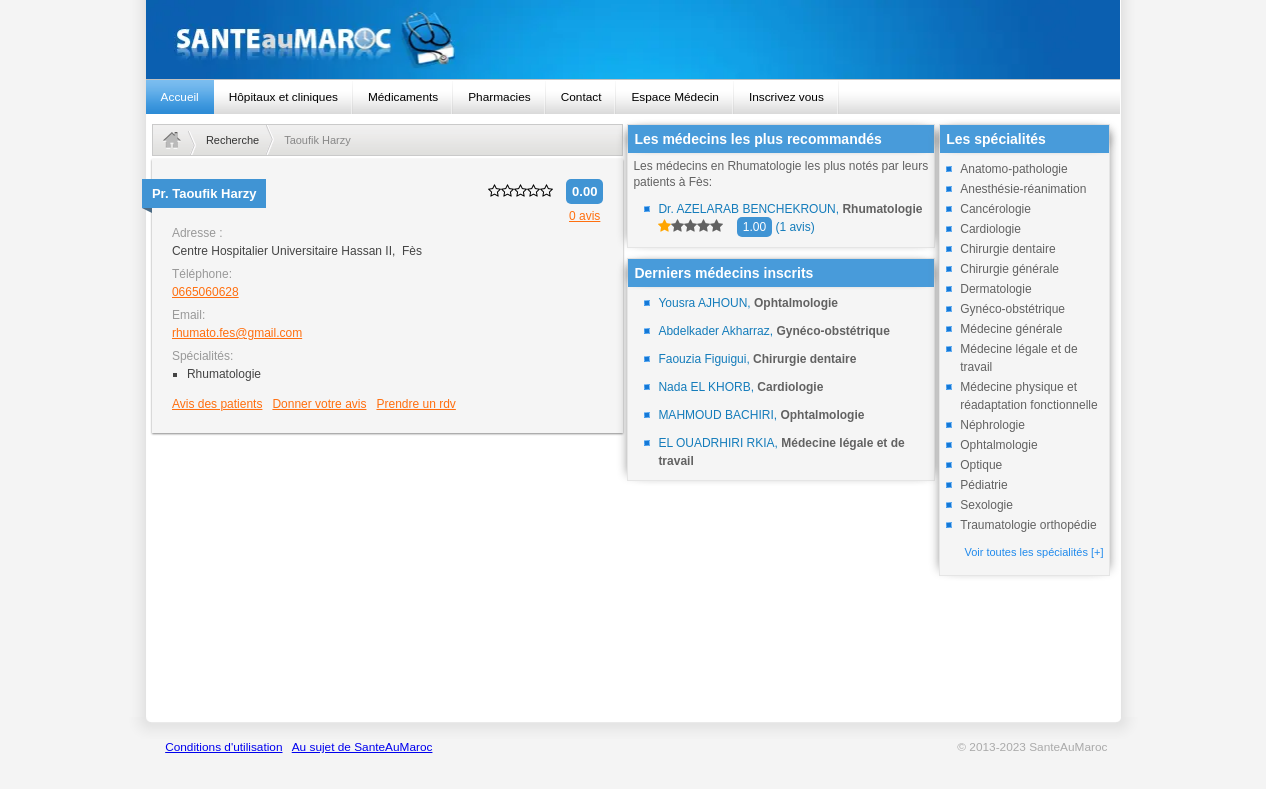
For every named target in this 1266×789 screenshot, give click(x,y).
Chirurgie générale (1009, 269)
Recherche (232, 140)
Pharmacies (499, 97)
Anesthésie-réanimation (1023, 189)
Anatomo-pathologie (1013, 169)
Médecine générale (1011, 329)
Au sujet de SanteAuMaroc (362, 747)
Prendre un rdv (415, 404)
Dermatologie (995, 289)
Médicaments (403, 97)
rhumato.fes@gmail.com (237, 333)
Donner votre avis (319, 404)
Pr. (204, 193)
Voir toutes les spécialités (1033, 552)
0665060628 (205, 292)
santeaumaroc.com (633, 39)
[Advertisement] (387, 577)
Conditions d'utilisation (223, 747)
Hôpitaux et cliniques (283, 97)
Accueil (180, 97)
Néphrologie (992, 425)
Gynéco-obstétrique (1012, 309)
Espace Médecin (674, 97)
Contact (581, 97)
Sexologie (986, 505)
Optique (981, 465)
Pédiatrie (983, 485)
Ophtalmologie (998, 445)
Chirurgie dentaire (1007, 249)
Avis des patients (217, 404)
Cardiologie (990, 229)
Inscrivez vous (786, 97)
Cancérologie (995, 209)
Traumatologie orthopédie (1028, 525)
